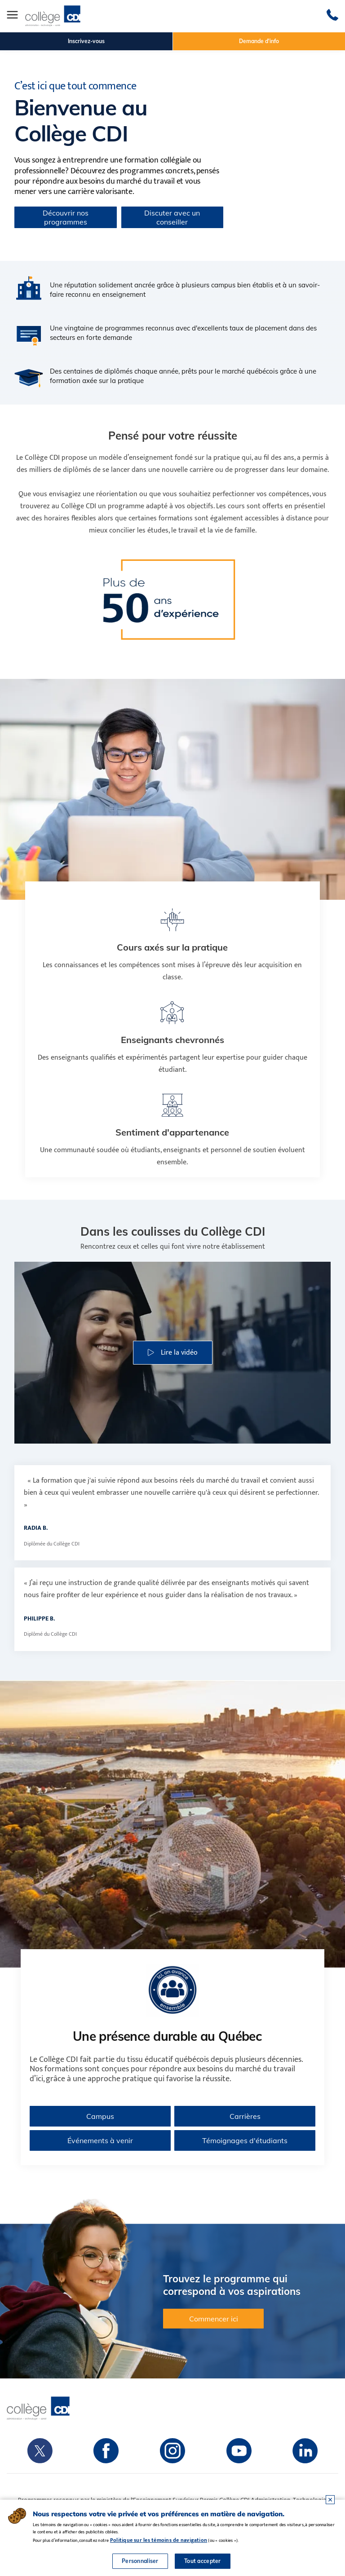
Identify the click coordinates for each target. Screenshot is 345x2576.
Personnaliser (140, 2561)
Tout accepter (202, 2561)
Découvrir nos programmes (65, 217)
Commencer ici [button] (213, 2318)
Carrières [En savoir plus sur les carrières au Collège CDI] (245, 2116)
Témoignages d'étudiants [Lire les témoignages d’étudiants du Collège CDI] (245, 2140)
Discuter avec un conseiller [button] (172, 217)
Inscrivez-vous (86, 41)
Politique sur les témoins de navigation (158, 2540)
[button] (172, 1353)
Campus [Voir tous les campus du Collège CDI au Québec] (100, 2116)
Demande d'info (259, 41)
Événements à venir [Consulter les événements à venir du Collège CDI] (100, 2140)
